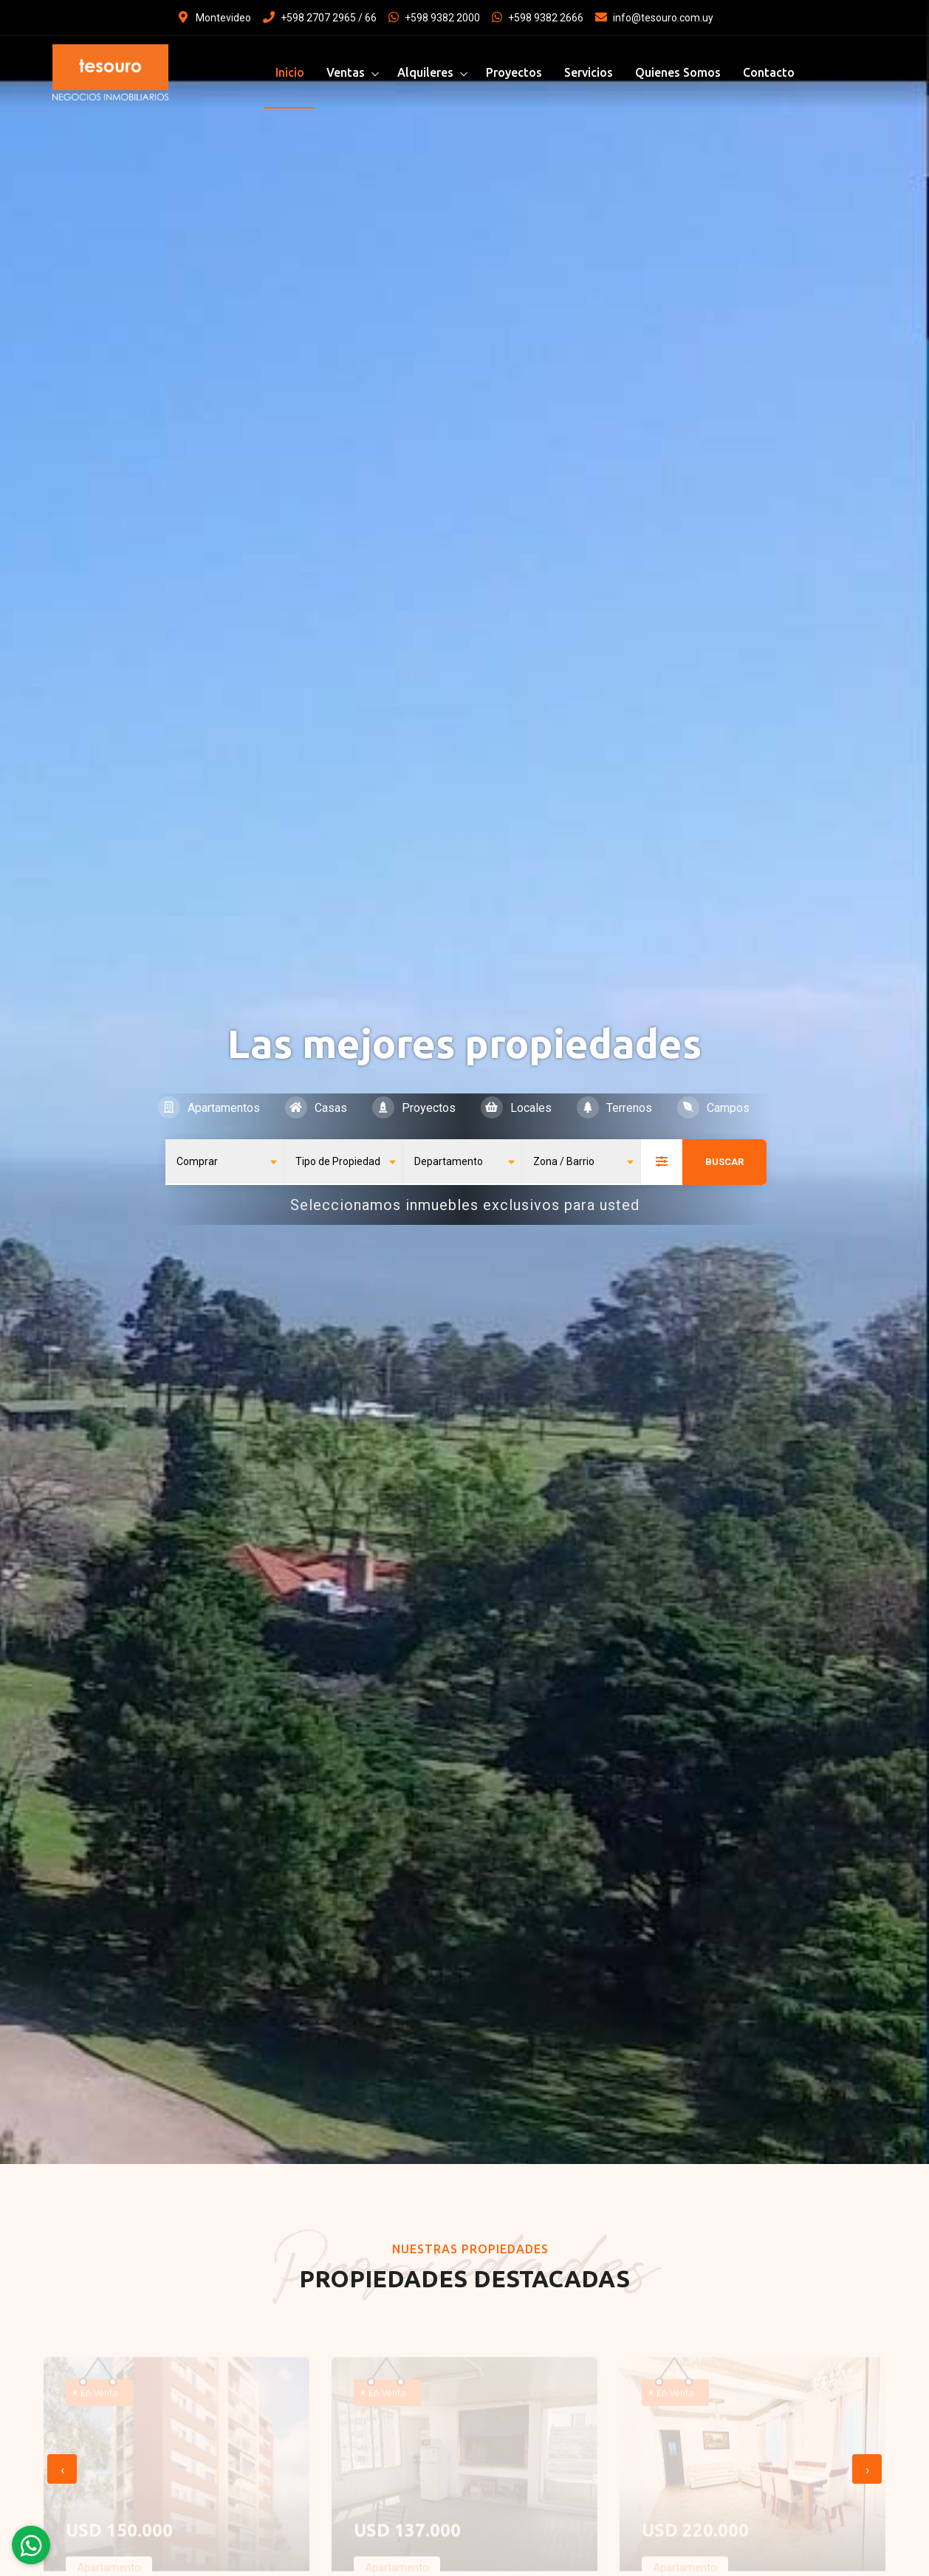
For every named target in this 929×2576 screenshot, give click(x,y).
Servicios (588, 72)
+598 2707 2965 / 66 (320, 18)
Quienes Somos (678, 72)
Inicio (289, 72)
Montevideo (215, 18)
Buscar (724, 1161)
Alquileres (425, 72)
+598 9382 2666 (537, 18)
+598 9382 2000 (434, 18)
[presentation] (62, 2469)
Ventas (345, 72)
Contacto (769, 72)
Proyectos (514, 72)
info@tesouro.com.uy (654, 18)
